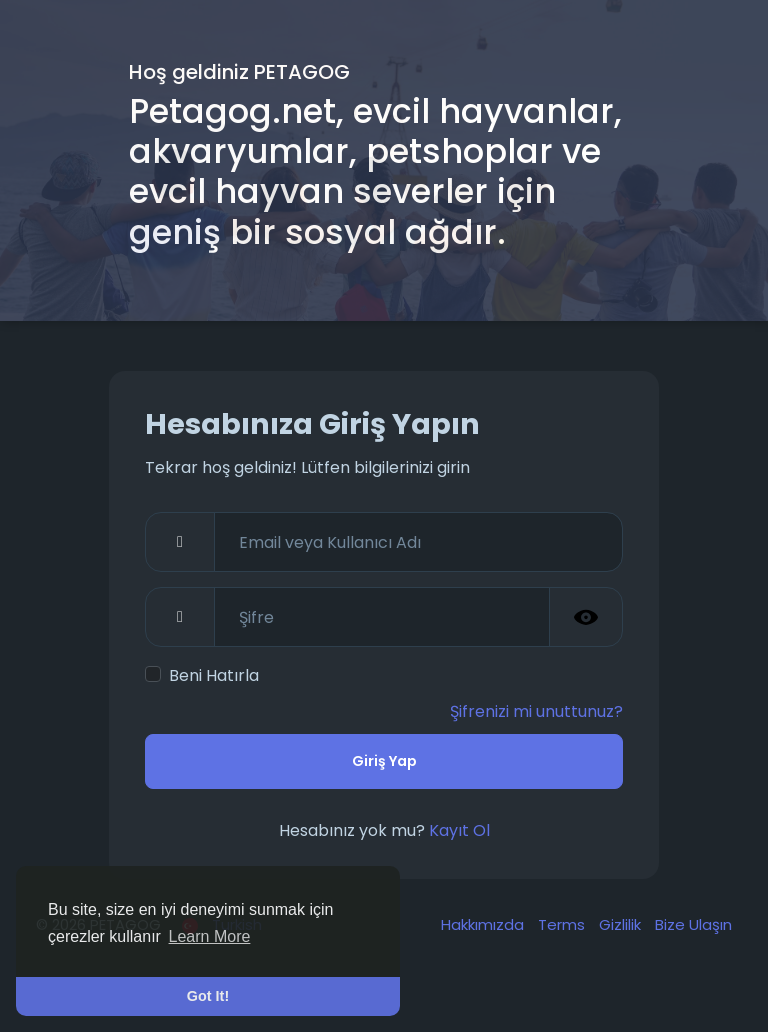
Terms (563, 924)
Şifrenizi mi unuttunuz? (536, 711)
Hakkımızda (484, 924)
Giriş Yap (384, 761)
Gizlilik (622, 924)
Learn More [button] (210, 936)
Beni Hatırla (214, 675)
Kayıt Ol (459, 830)
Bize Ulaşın (693, 924)
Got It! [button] (208, 996)
